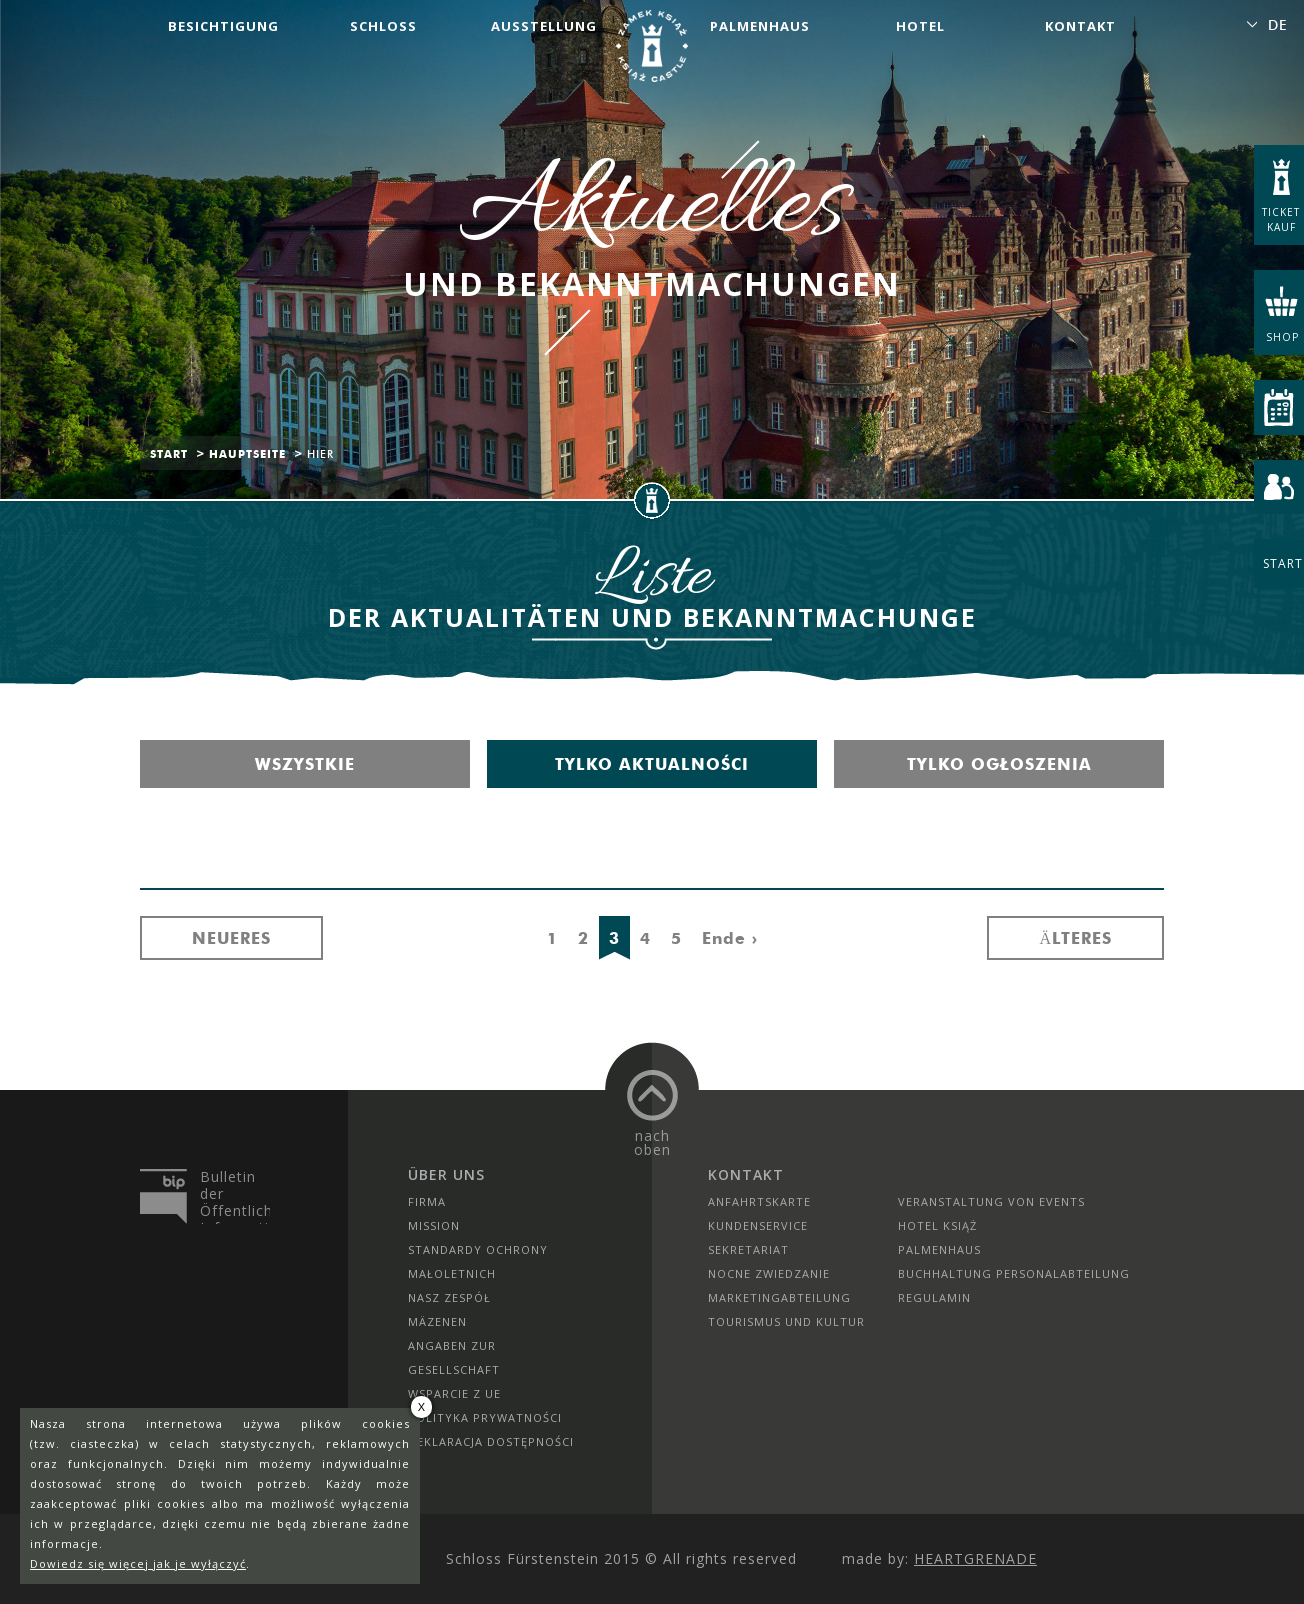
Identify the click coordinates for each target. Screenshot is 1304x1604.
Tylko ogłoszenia (999, 764)
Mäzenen (437, 1321)
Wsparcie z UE (454, 1393)
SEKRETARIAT (748, 1249)
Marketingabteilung (779, 1297)
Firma (427, 1201)
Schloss (383, 26)
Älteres (1075, 938)
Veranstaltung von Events (991, 1201)
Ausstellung (544, 26)
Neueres (231, 938)
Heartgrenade (975, 1558)
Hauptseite (247, 454)
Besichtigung (223, 26)
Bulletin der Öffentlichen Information (235, 1196)
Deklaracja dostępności (491, 1441)
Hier (320, 454)
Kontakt (1080, 26)
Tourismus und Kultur (786, 1321)
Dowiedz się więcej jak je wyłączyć (138, 1563)
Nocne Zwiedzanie (769, 1273)
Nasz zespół (449, 1297)
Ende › (730, 938)
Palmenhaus (760, 26)
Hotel (920, 26)
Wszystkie (305, 764)
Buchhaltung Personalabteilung (1014, 1273)
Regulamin (934, 1297)
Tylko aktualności (652, 764)
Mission (434, 1225)
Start (169, 454)
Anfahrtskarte (759, 1201)
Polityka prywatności (485, 1417)
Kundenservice (758, 1225)
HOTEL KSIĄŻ (937, 1225)
